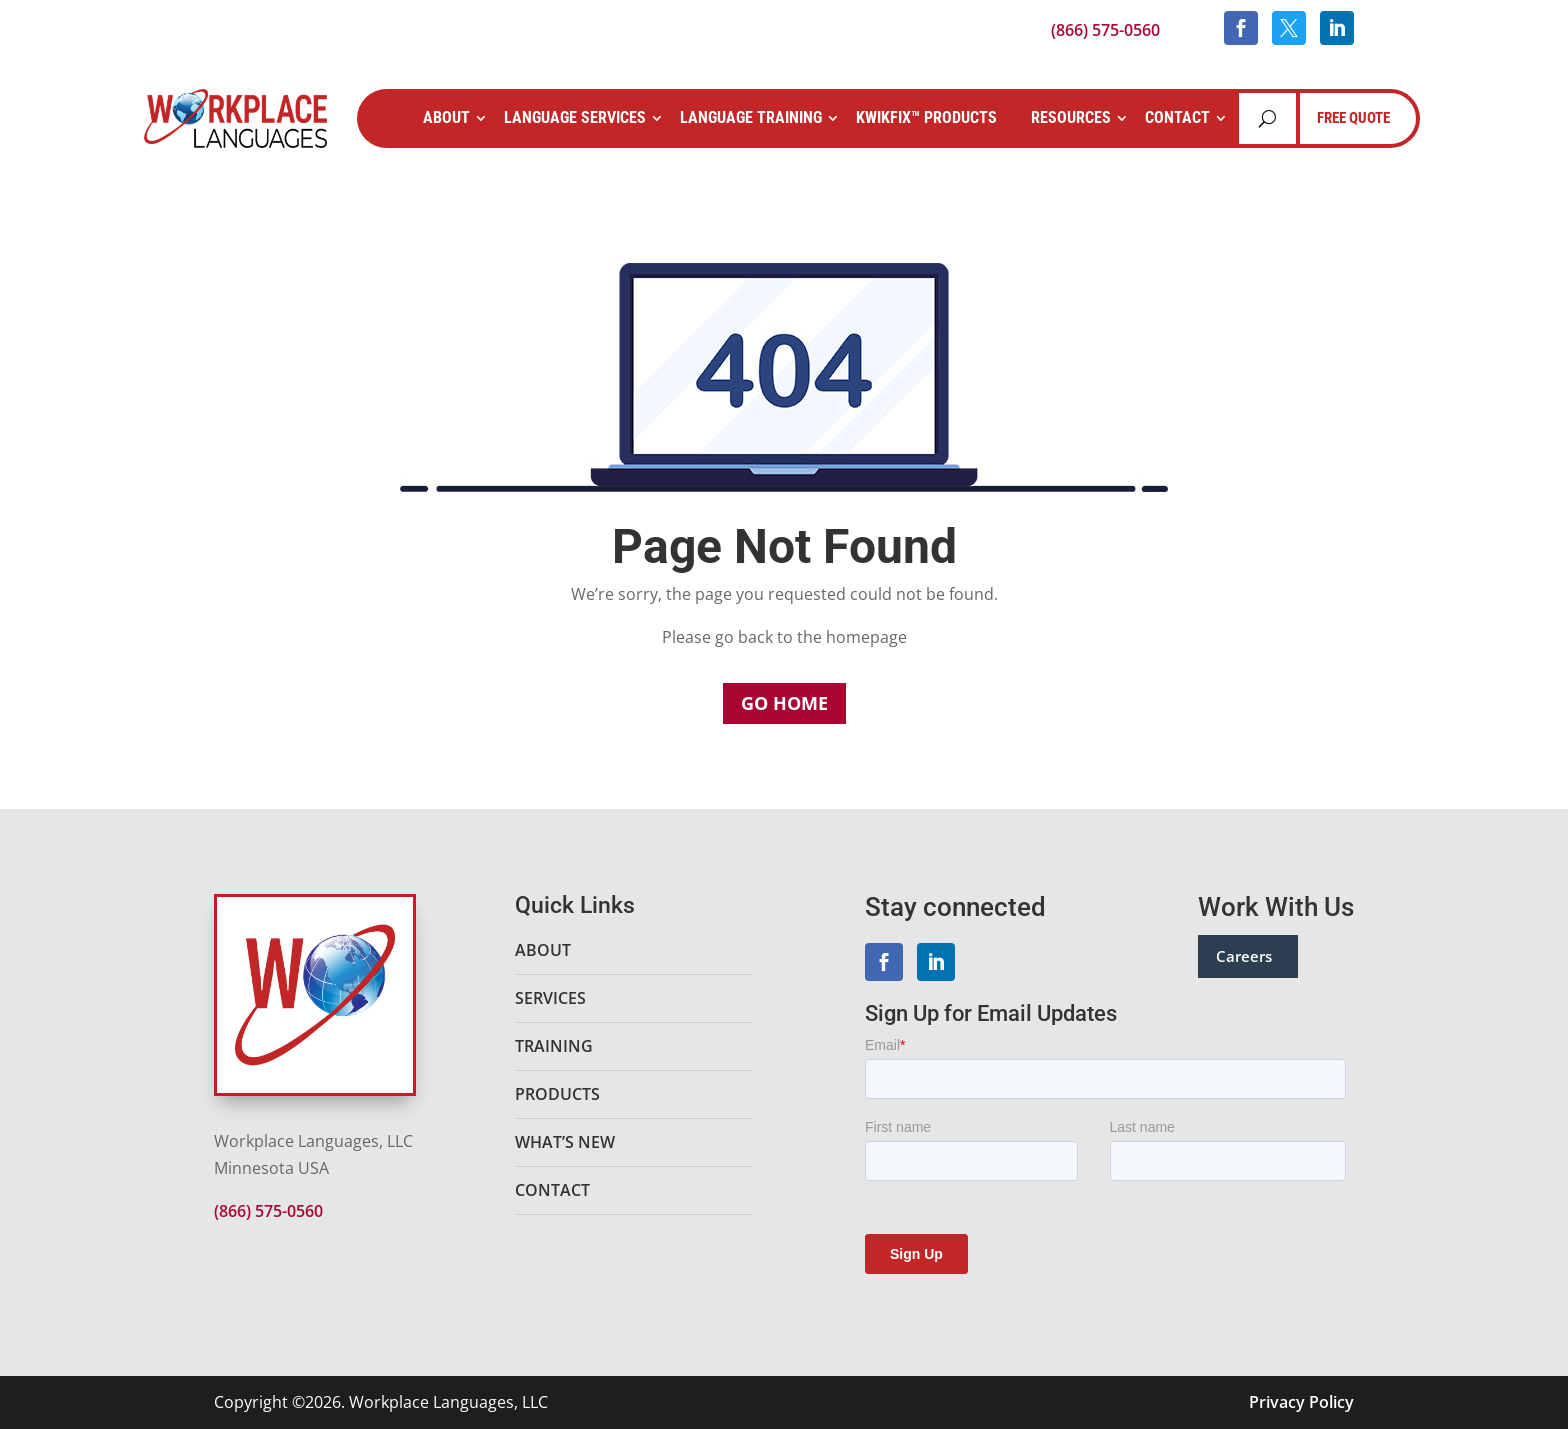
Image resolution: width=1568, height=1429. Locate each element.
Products (557, 1094)
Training (554, 1046)
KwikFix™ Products (926, 117)
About (446, 117)
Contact (1177, 117)
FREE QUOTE (1353, 118)
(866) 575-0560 (1105, 30)
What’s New (565, 1142)
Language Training (751, 117)
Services (550, 998)
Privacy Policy (1301, 1402)
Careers (1244, 956)
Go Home (784, 703)
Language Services (575, 117)
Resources (1071, 117)
